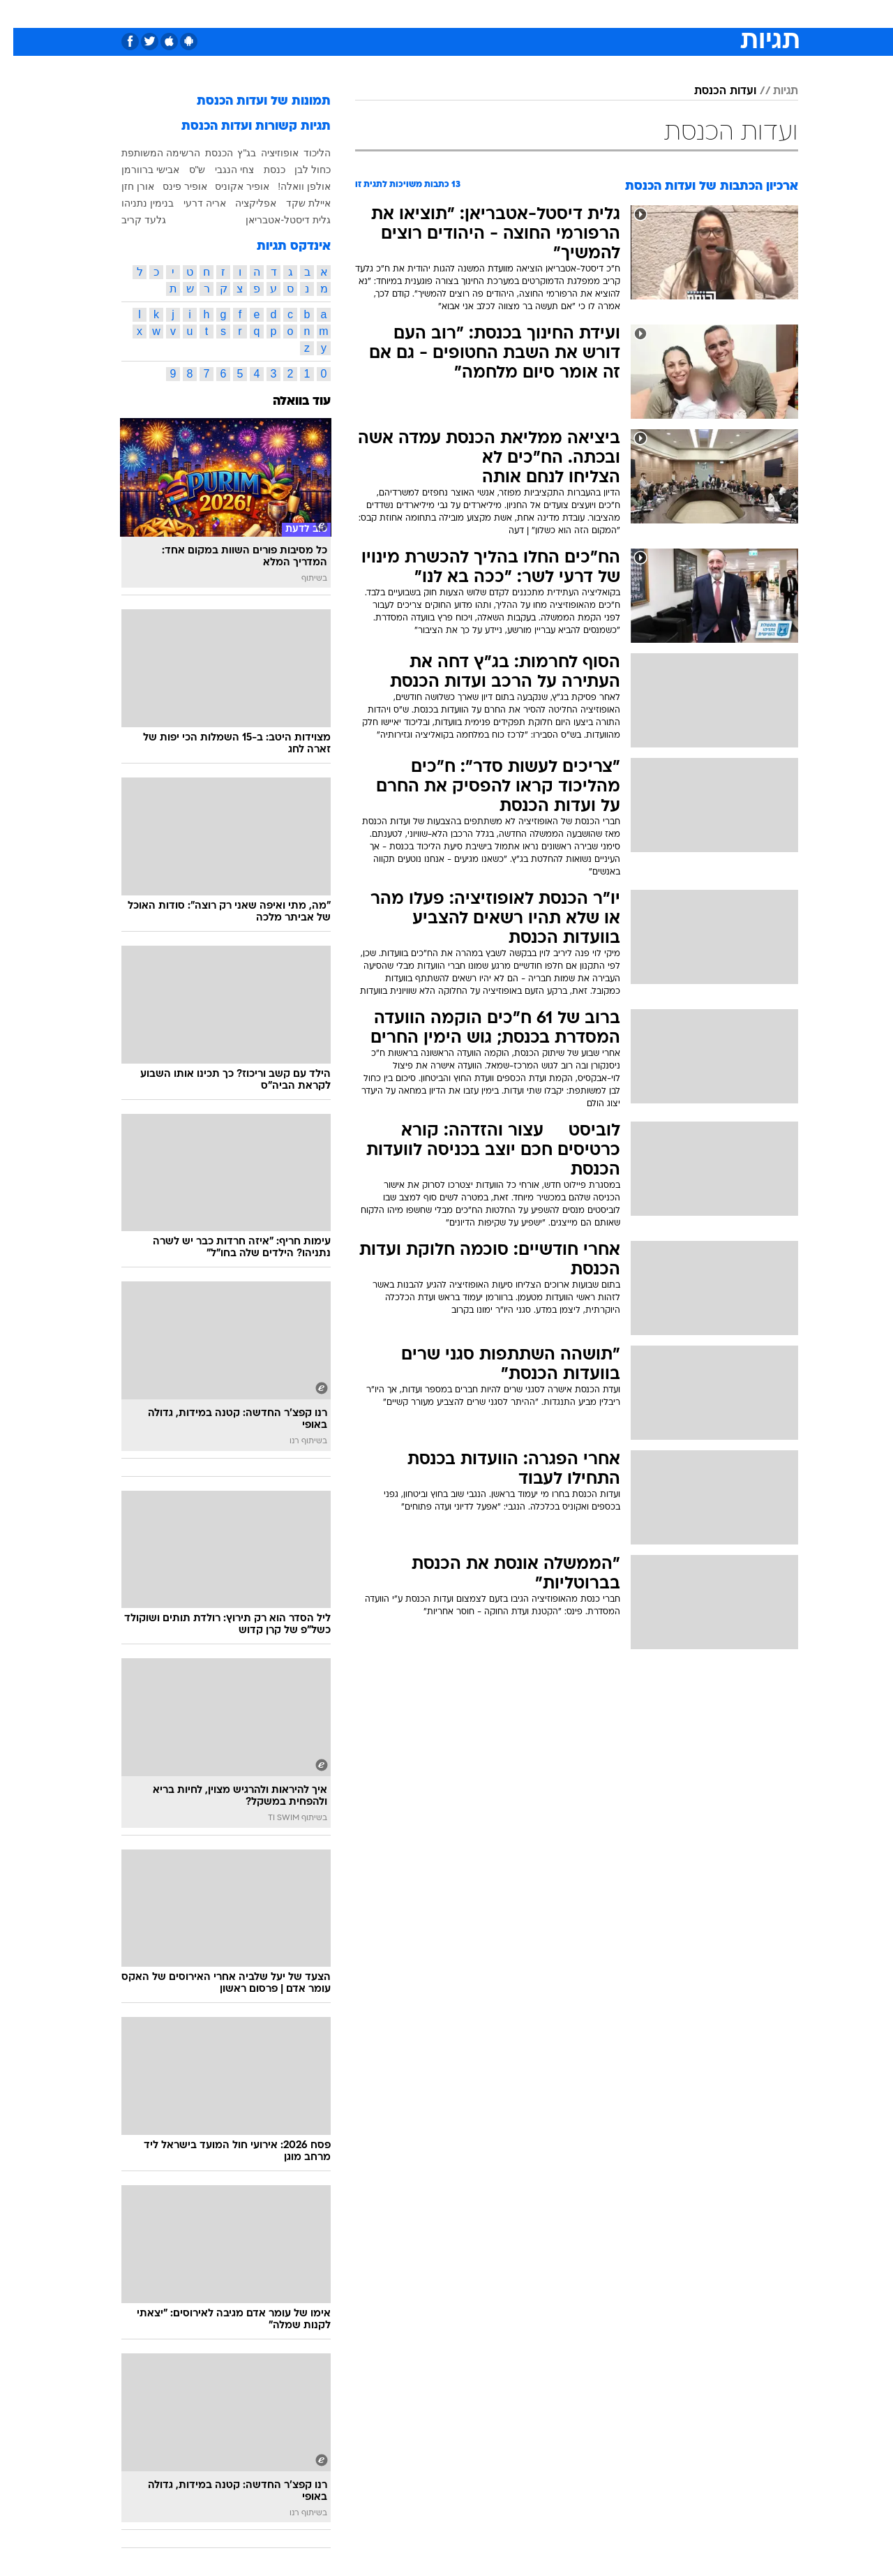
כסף (518, 13)
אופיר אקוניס (229, 186)
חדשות (693, 13)
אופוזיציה (266, 152)
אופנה (287, 13)
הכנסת (206, 152)
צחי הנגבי (221, 169)
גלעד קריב (130, 219)
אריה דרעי (191, 203)
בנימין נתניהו (134, 203)
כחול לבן (299, 169)
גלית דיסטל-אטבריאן (274, 219)
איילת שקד (295, 203)
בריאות (438, 13)
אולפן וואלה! (290, 186)
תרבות (600, 13)
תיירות (390, 13)
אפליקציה (242, 203)
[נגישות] (19, 14)
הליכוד (303, 152)
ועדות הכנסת (712, 91)
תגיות (772, 91)
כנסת (261, 169)
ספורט (646, 13)
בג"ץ (233, 152)
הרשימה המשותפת (147, 152)
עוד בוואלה (288, 402)
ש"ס (184, 169)
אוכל (481, 13)
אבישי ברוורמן (137, 169)
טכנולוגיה (338, 13)
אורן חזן (124, 186)
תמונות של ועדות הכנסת (250, 101)
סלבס (556, 13)
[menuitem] (685, 14)
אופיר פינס (171, 186)
